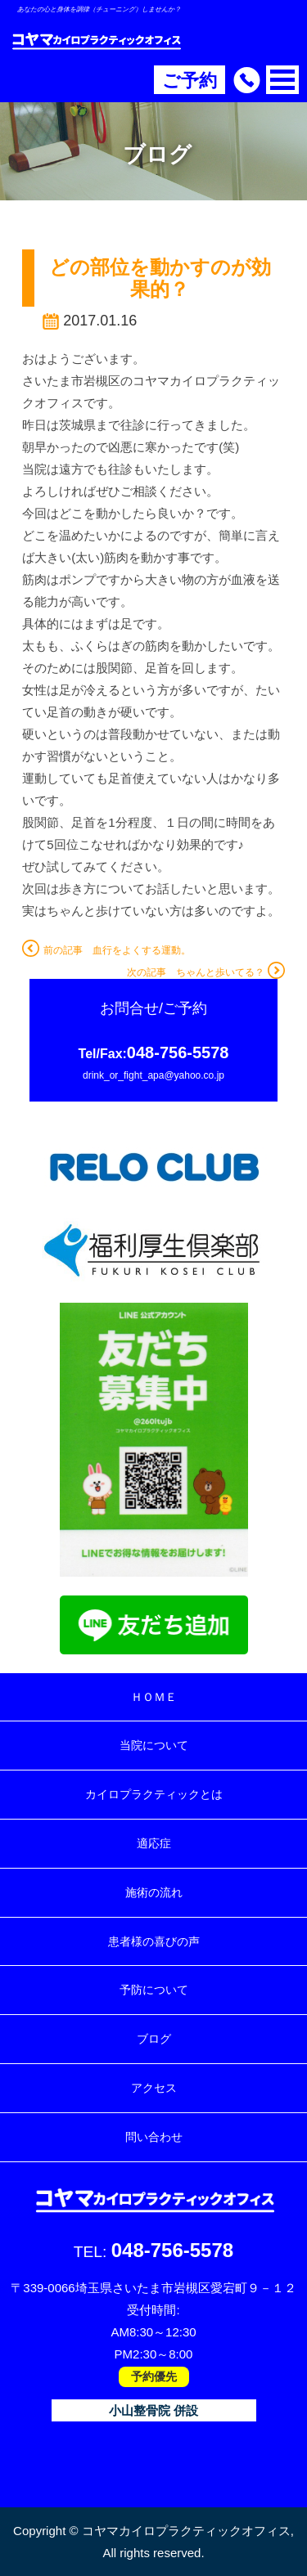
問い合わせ (154, 2136)
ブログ (154, 2038)
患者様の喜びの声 (154, 1941)
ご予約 (189, 80)
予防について (154, 1989)
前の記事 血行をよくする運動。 (106, 950)
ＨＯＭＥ (154, 1696)
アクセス (154, 2087)
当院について (154, 1745)
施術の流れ (154, 1892)
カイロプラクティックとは (154, 1794)
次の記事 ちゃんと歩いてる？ (205, 972)
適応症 (154, 1843)
